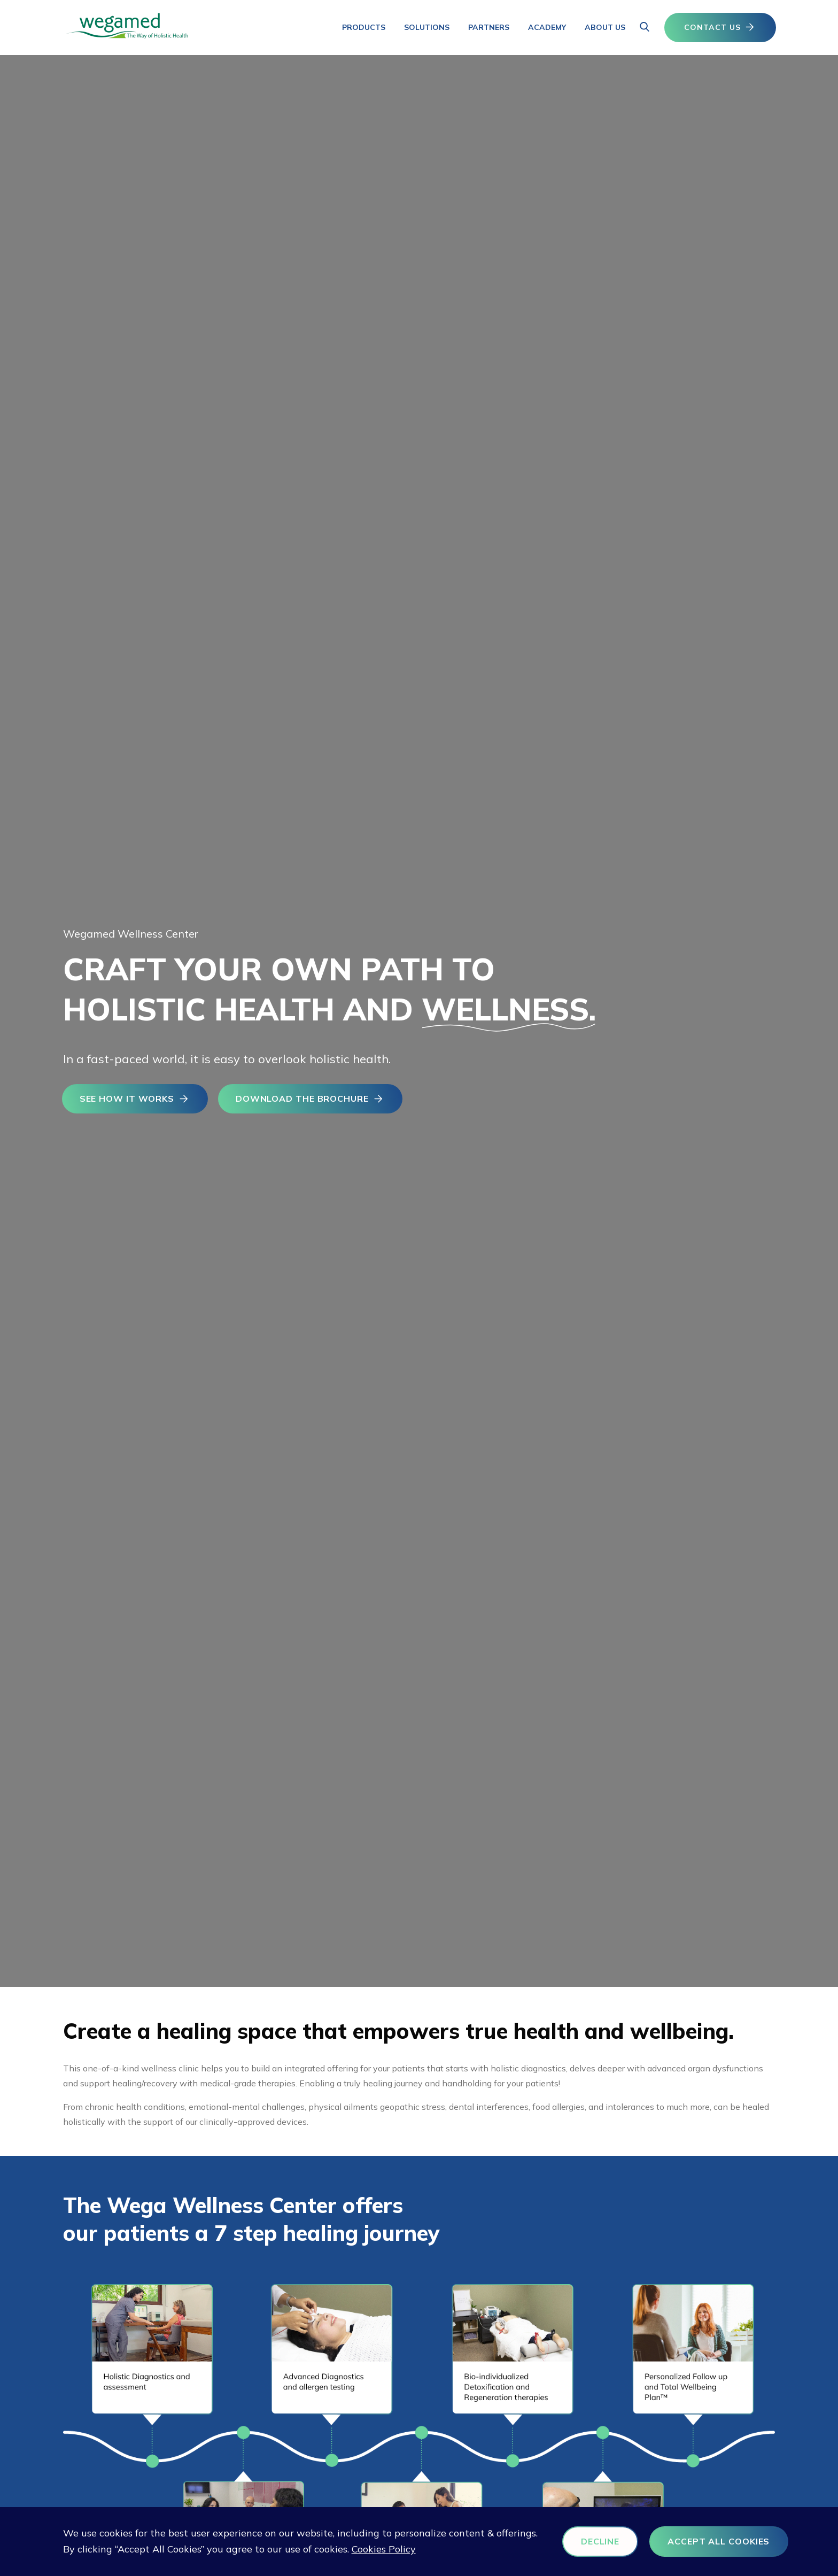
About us (605, 27)
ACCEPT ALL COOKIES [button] (705, 2541)
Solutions (426, 27)
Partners (488, 27)
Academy (547, 27)
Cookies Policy (427, 2549)
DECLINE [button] (584, 2541)
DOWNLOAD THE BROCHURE (317, 1102)
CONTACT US (720, 27)
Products (363, 27)
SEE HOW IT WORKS (137, 1102)
